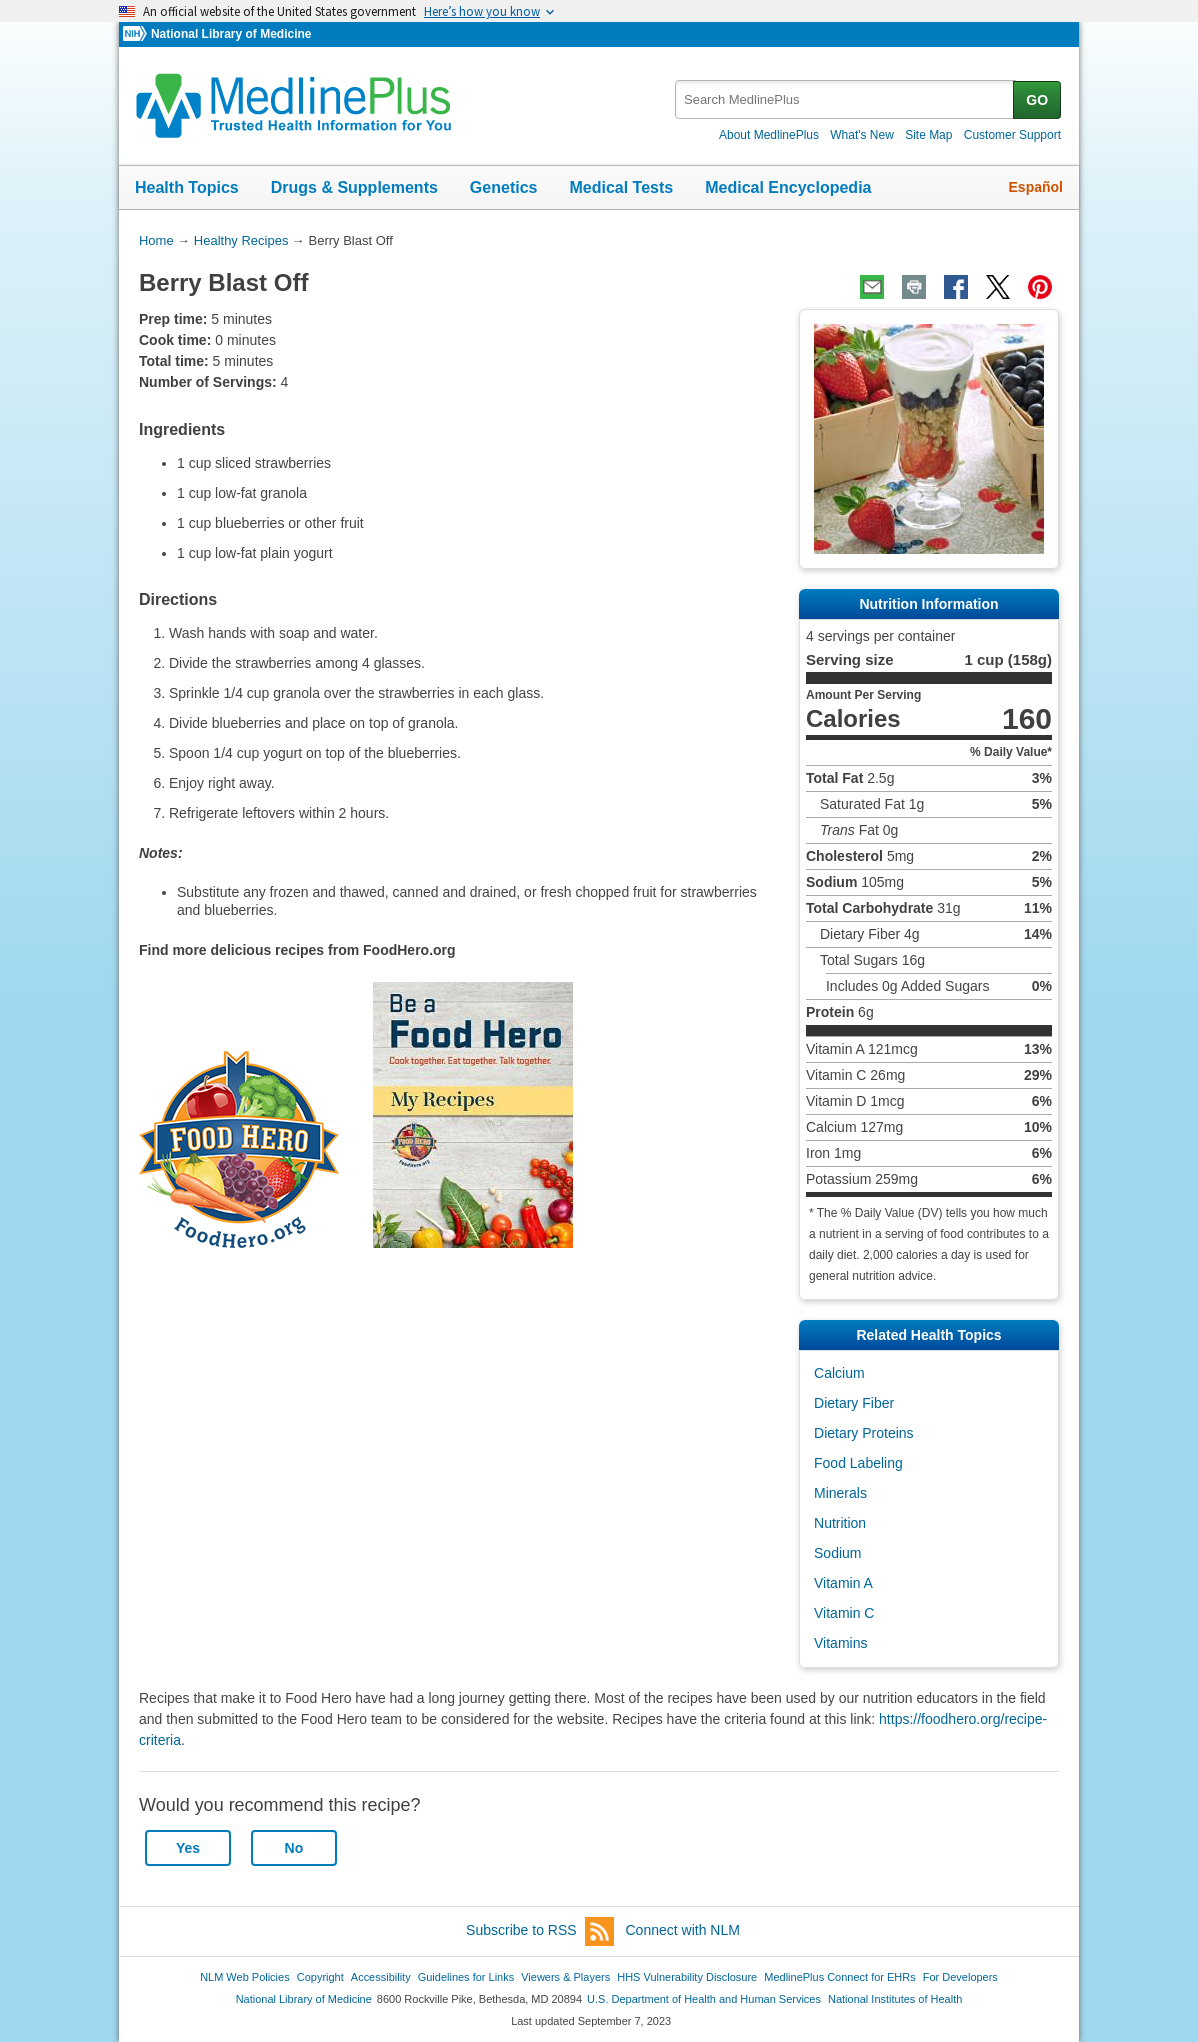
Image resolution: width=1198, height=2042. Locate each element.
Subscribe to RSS (540, 1931)
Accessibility (381, 1977)
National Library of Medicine (231, 34)
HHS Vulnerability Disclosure (687, 1977)
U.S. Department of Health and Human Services (704, 1999)
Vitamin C (844, 1613)
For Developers (960, 1977)
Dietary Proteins (864, 1433)
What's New (862, 135)
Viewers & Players (565, 1977)
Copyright (320, 1977)
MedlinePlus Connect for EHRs (839, 1977)
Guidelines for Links (466, 1977)
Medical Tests (621, 187)
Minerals (840, 1493)
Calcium (839, 1373)
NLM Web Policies (245, 1977)
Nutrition (840, 1523)
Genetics (504, 187)
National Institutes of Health (895, 1999)
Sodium (837, 1553)
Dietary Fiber (854, 1403)
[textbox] (845, 99)
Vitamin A (843, 1583)
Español (1036, 187)
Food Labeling (858, 1463)
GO (1037, 100)
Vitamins (840, 1643)
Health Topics (187, 187)
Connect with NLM (683, 1930)
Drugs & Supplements (354, 187)
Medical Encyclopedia (788, 187)
